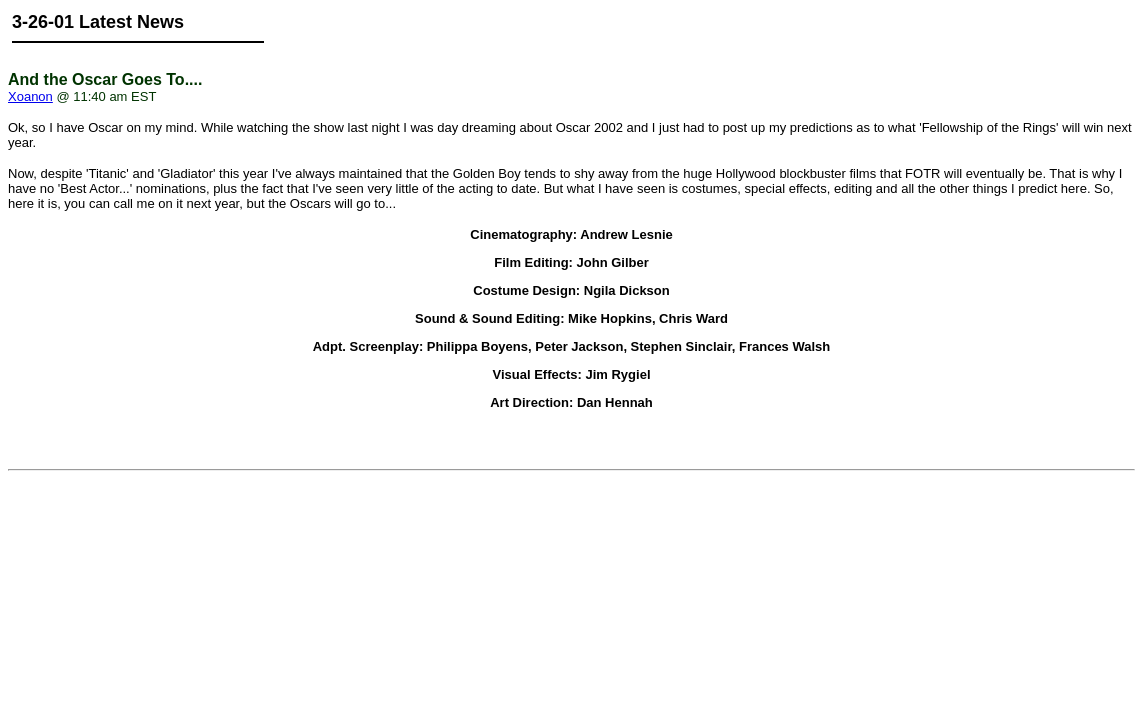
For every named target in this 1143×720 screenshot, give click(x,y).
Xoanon (30, 96)
